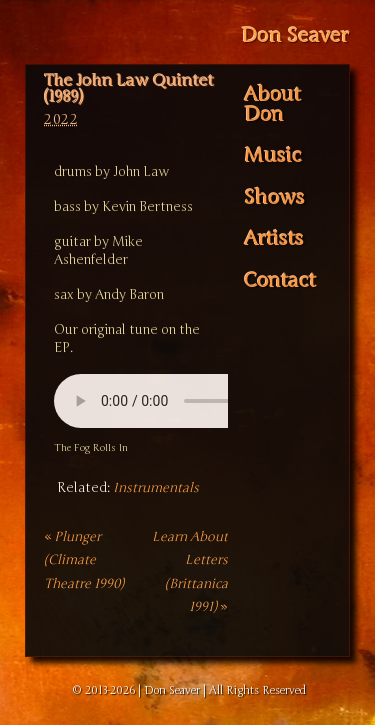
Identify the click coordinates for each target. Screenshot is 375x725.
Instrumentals (156, 488)
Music (273, 156)
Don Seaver (295, 35)
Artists (274, 239)
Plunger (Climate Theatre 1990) (84, 560)
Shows (274, 198)
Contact (280, 281)
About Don (272, 105)
